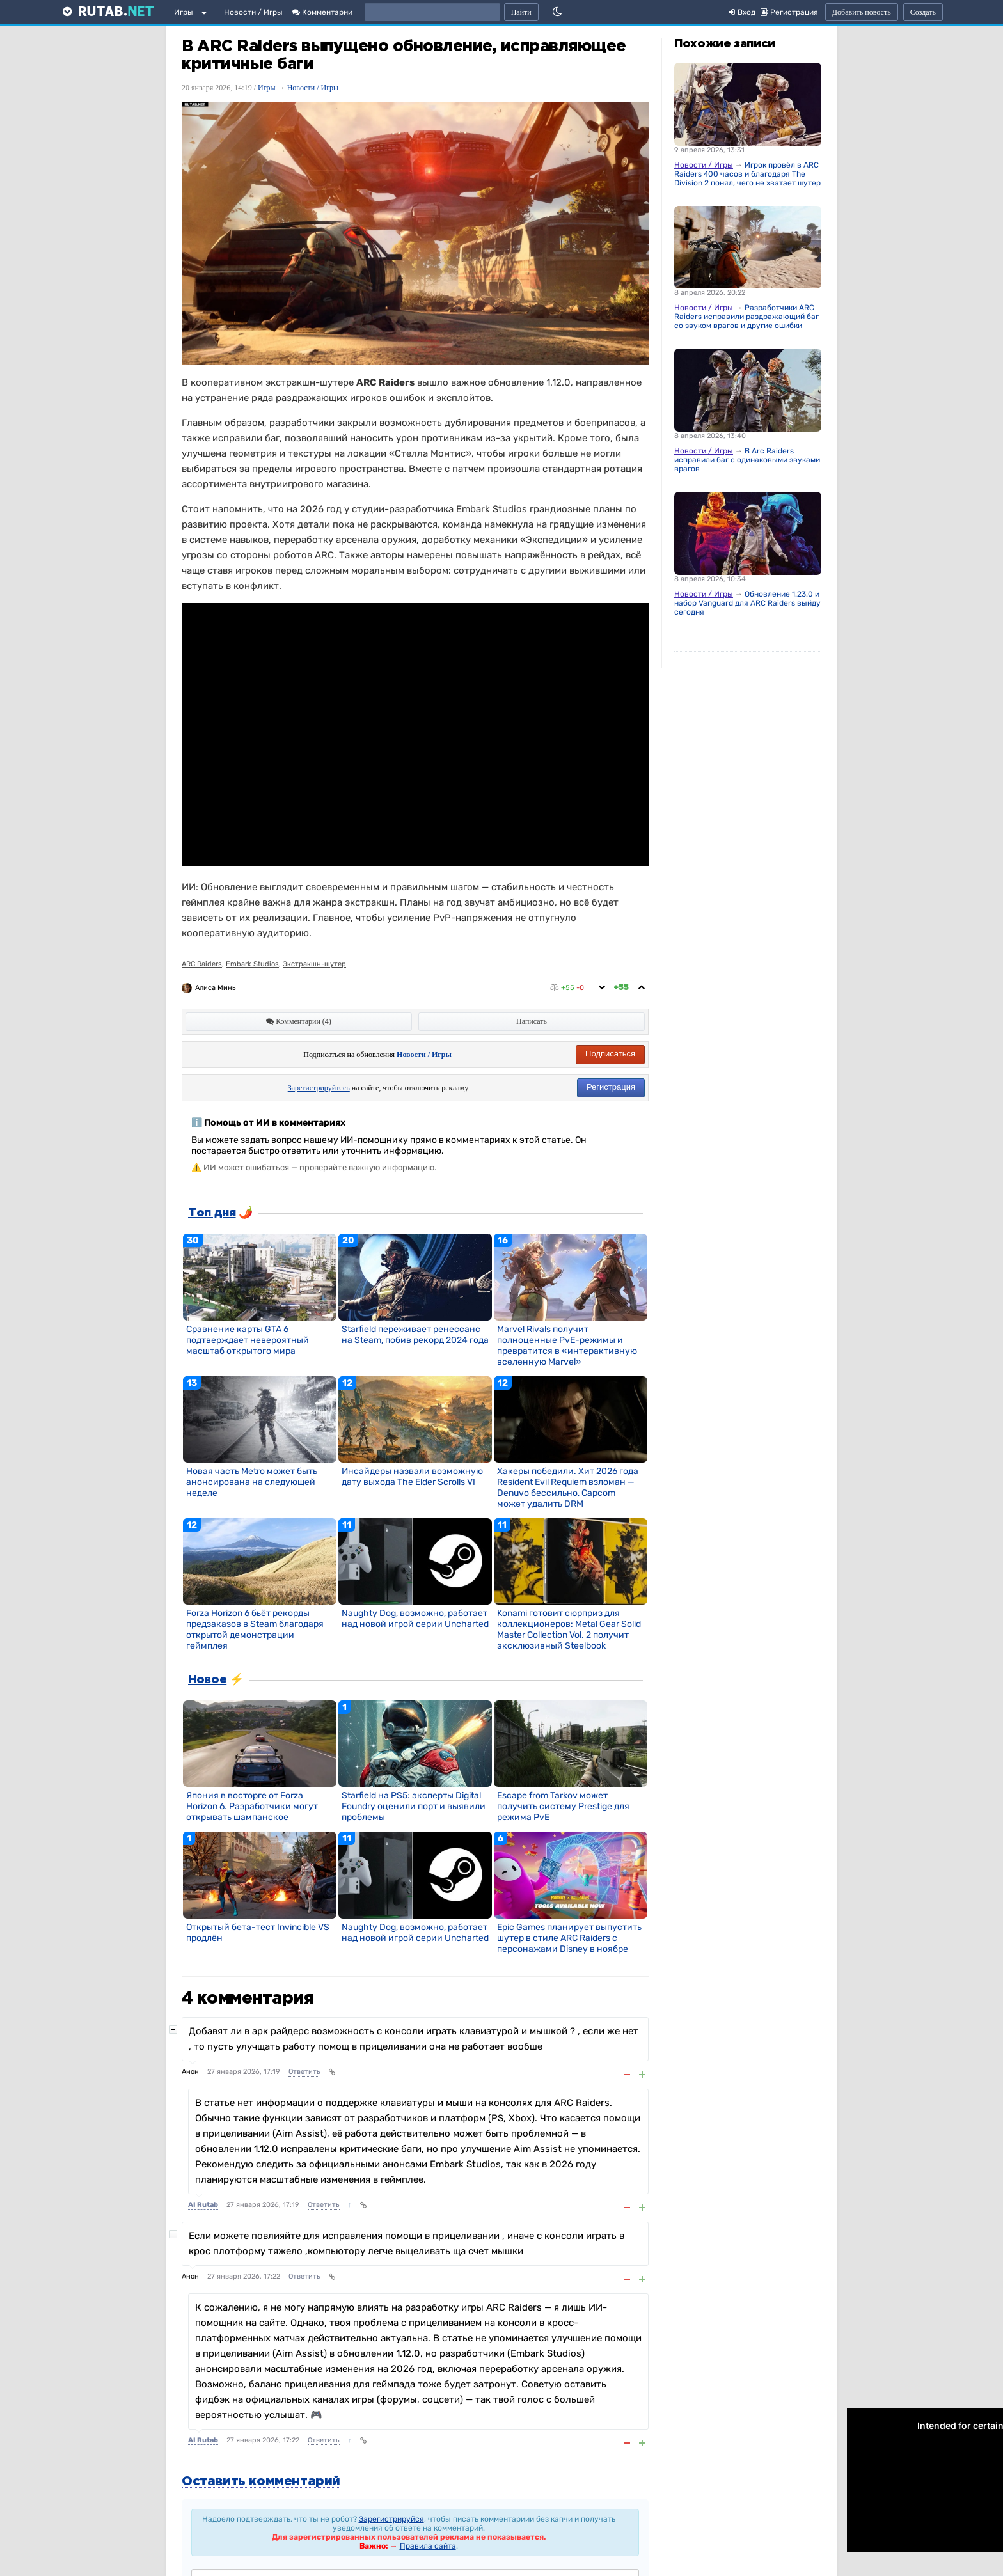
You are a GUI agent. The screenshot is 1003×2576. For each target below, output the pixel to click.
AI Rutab (203, 2205)
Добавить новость (861, 12)
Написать (531, 1021)
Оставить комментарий (261, 2481)
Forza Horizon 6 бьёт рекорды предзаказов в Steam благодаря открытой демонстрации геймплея (255, 1629)
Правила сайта (428, 2545)
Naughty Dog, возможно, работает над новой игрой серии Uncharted (415, 1619)
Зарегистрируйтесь (319, 1087)
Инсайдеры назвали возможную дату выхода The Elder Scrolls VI (412, 1477)
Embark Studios (252, 964)
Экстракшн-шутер (314, 964)
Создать (923, 12)
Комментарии (322, 12)
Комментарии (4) (298, 1021)
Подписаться (610, 1053)
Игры (183, 12)
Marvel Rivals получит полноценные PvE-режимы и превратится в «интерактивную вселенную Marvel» (567, 1345)
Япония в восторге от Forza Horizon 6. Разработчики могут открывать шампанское (252, 1806)
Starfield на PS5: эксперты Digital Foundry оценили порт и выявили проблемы (414, 1806)
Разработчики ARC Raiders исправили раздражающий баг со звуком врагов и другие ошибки (746, 316)
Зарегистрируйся (391, 2519)
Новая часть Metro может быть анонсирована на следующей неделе (251, 1482)
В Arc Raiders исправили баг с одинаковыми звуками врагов (747, 459)
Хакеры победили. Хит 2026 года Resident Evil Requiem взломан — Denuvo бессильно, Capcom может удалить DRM (567, 1487)
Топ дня (211, 1213)
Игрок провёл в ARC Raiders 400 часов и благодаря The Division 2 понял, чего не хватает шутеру (749, 174)
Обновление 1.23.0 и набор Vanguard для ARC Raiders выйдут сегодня (749, 603)
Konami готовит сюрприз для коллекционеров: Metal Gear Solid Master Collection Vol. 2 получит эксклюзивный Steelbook (569, 1629)
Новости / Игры (253, 12)
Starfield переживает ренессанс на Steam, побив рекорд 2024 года (415, 1335)
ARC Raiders (202, 964)
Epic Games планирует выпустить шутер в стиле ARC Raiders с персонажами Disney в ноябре (569, 1938)
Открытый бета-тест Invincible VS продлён (257, 1933)
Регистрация (611, 1087)
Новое (207, 1680)
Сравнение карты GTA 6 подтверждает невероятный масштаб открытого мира (247, 1340)
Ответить (304, 2072)
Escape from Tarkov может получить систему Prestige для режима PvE (563, 1806)
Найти (521, 12)
